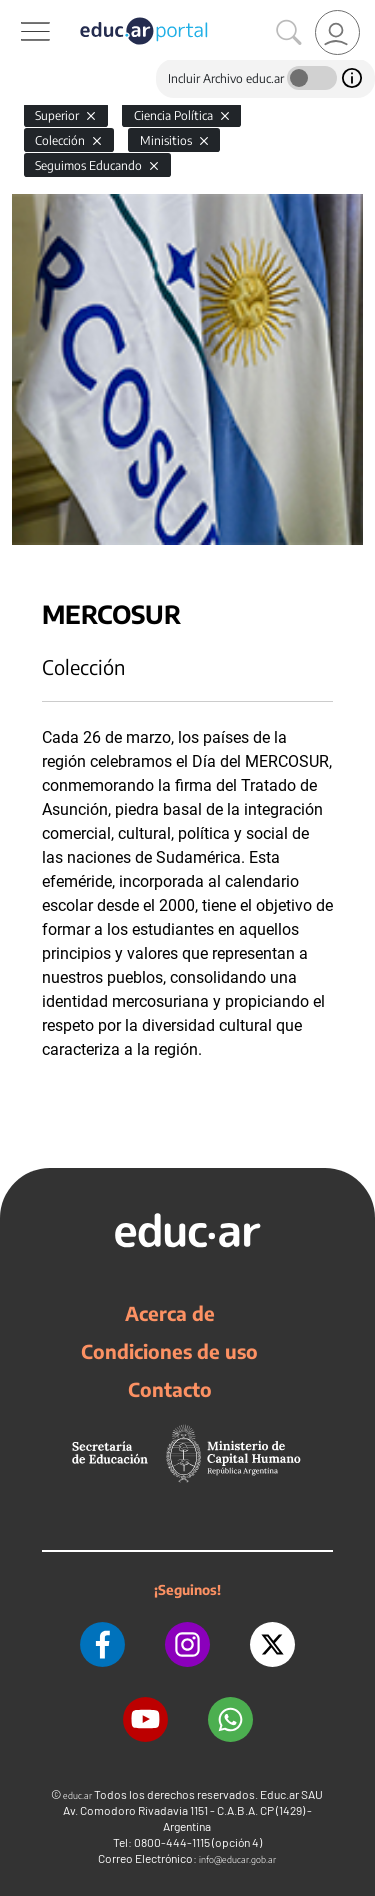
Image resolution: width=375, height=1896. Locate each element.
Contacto (170, 1389)
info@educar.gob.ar (237, 1859)
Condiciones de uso (169, 1351)
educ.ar (77, 1795)
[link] (337, 32)
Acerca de (170, 1313)
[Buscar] (289, 33)
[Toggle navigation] (18, 11)
